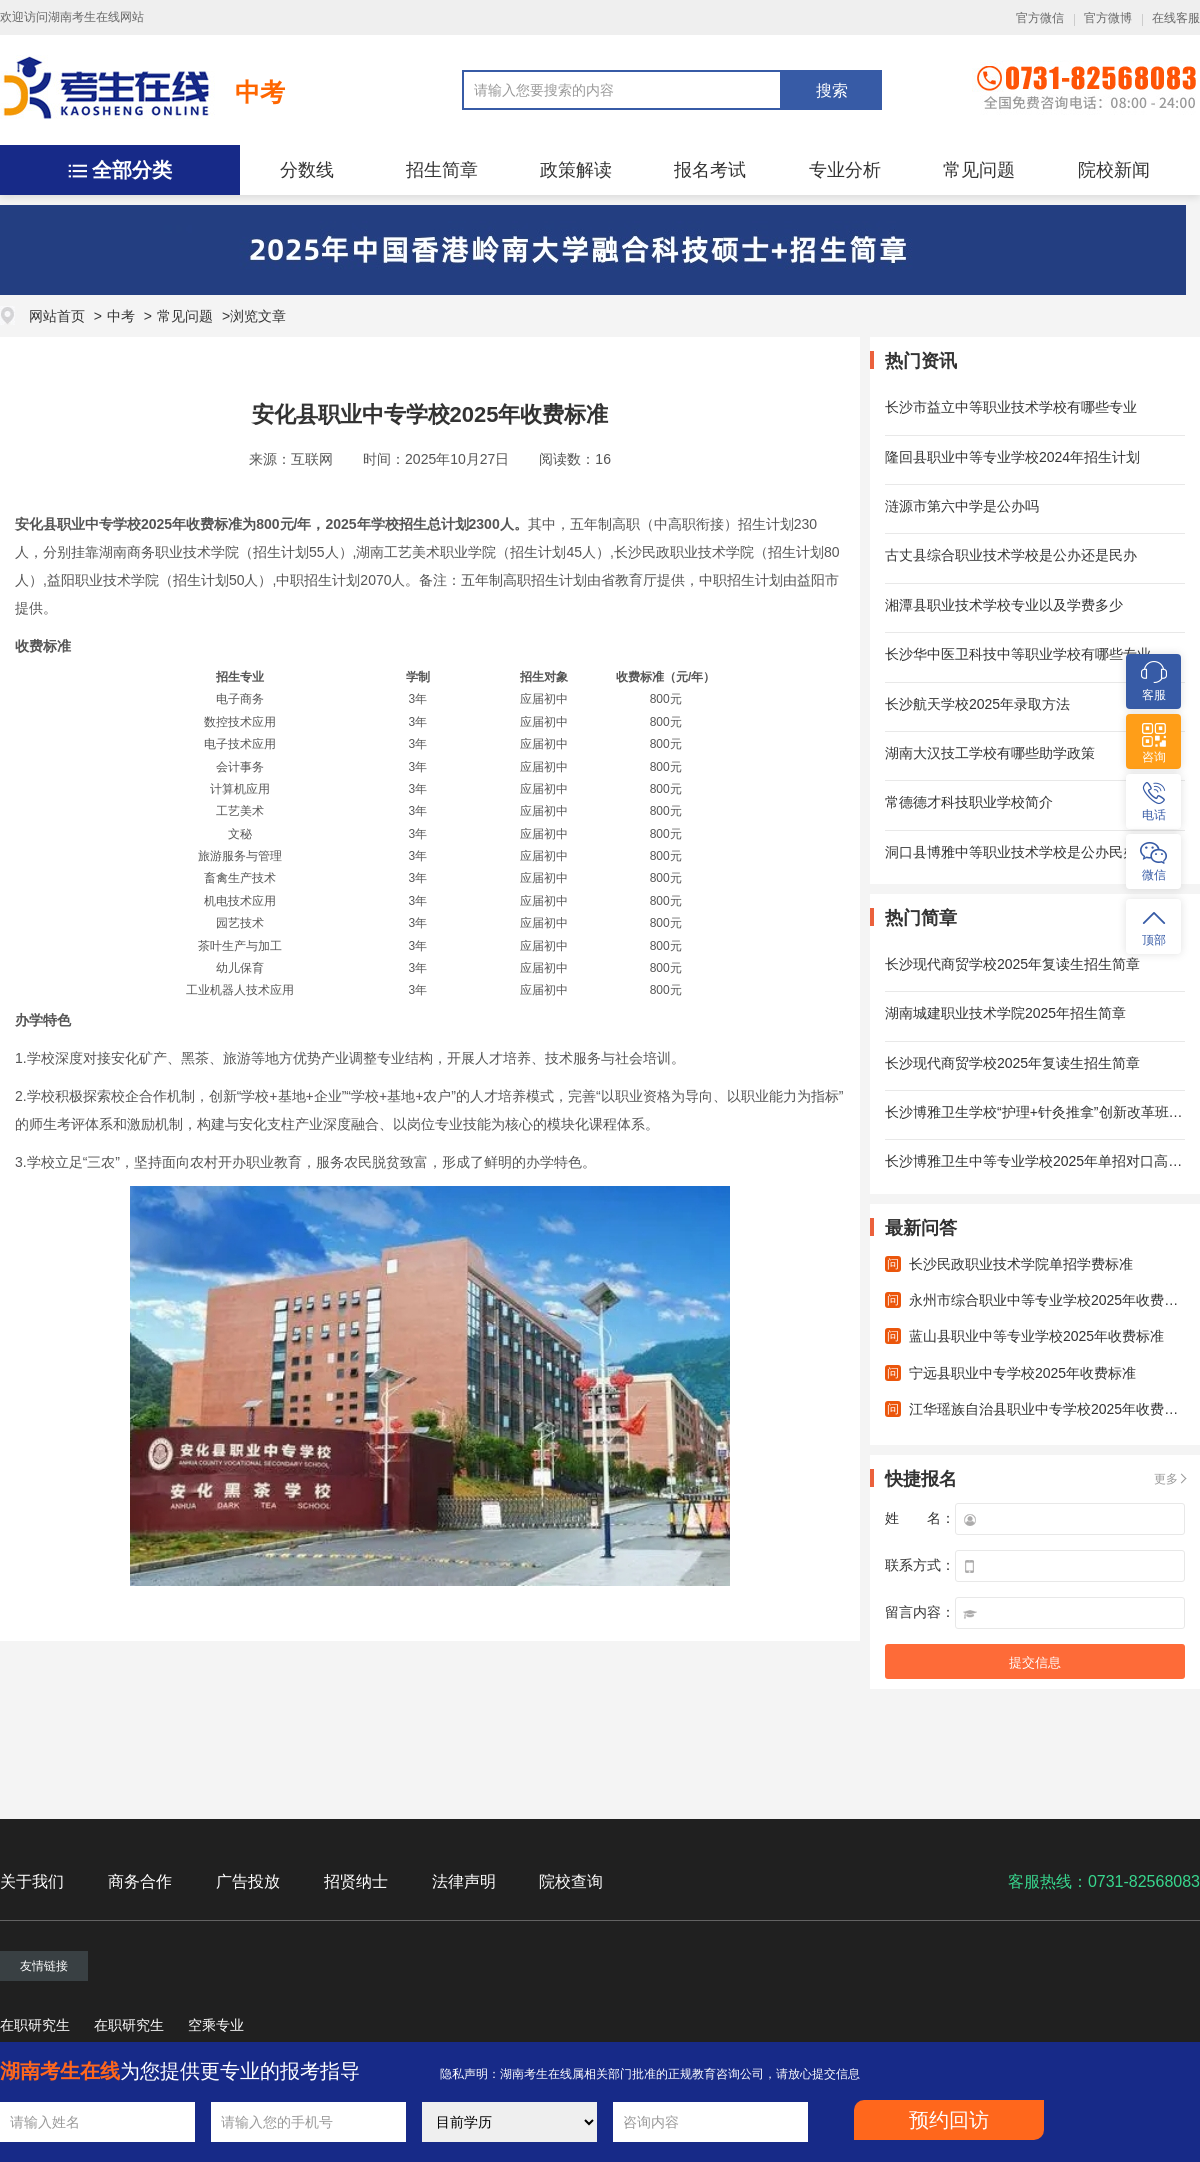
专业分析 (845, 170)
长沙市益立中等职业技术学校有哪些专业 (1011, 407)
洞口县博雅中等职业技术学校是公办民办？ (1018, 852)
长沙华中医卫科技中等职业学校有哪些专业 (1018, 654)
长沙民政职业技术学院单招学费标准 (1021, 1264)
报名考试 (710, 170)
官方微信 (1040, 18)
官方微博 (1108, 18)
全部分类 (132, 170)
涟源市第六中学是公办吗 (962, 506)
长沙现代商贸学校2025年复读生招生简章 (1012, 964)
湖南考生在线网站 (96, 17)
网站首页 (57, 316)
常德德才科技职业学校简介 (969, 802)
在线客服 (1176, 18)
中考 (260, 92)
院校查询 (571, 1881)
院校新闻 (1114, 170)
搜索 (832, 90)
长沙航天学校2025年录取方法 (977, 704)
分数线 (307, 170)
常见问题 (979, 170)
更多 (1166, 1479)
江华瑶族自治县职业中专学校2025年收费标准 (1050, 1409)
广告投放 (248, 1881)
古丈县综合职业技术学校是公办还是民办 (1011, 555)
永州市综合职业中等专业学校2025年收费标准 (1050, 1300)
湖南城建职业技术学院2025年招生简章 (1005, 1013)
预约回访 (949, 2120)
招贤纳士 (356, 1881)
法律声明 (464, 1881)
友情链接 (44, 1966)
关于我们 (32, 1881)
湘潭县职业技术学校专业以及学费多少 (1004, 605)
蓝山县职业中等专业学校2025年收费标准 (1036, 1336)
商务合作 (140, 1881)
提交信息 (1035, 1662)
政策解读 (576, 170)
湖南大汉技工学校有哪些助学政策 (990, 753)
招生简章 (442, 170)
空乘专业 (216, 2025)
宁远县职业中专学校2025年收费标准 (1022, 1373)
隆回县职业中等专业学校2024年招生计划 (1012, 457)
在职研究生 (35, 2025)
